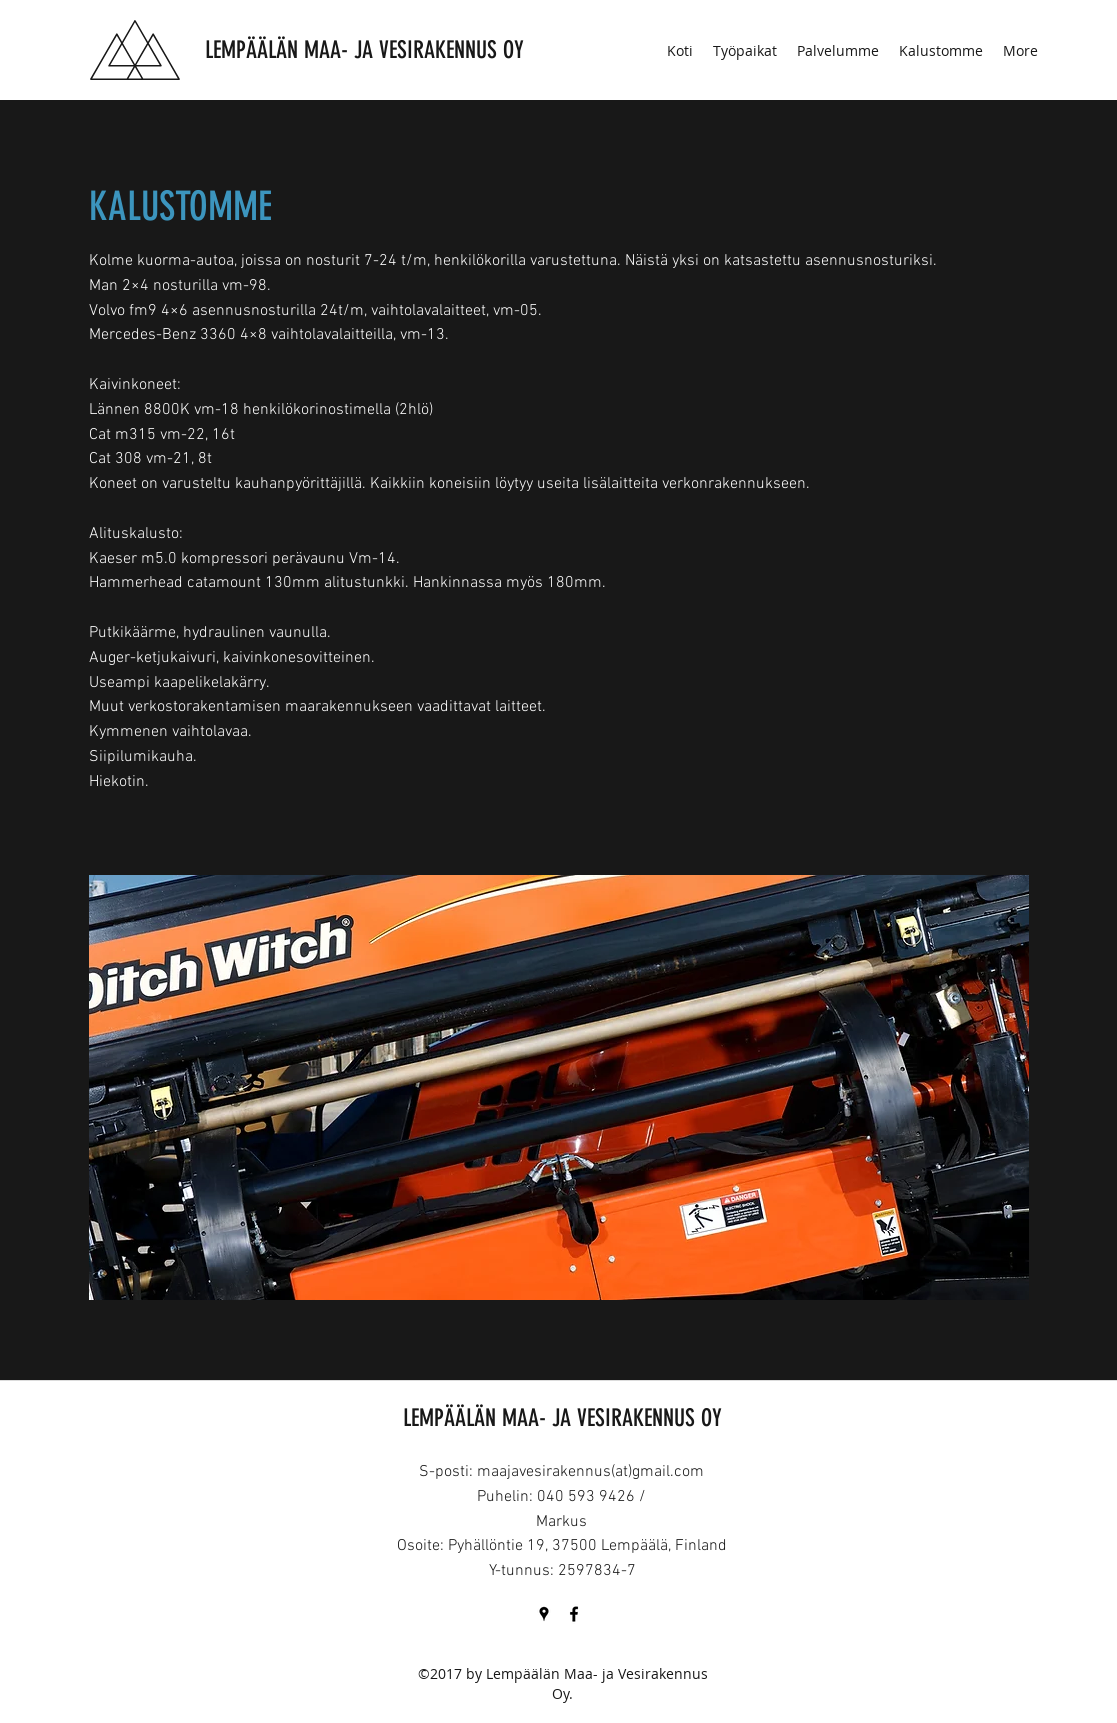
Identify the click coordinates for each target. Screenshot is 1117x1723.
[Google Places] (544, 1614)
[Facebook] (574, 1614)
